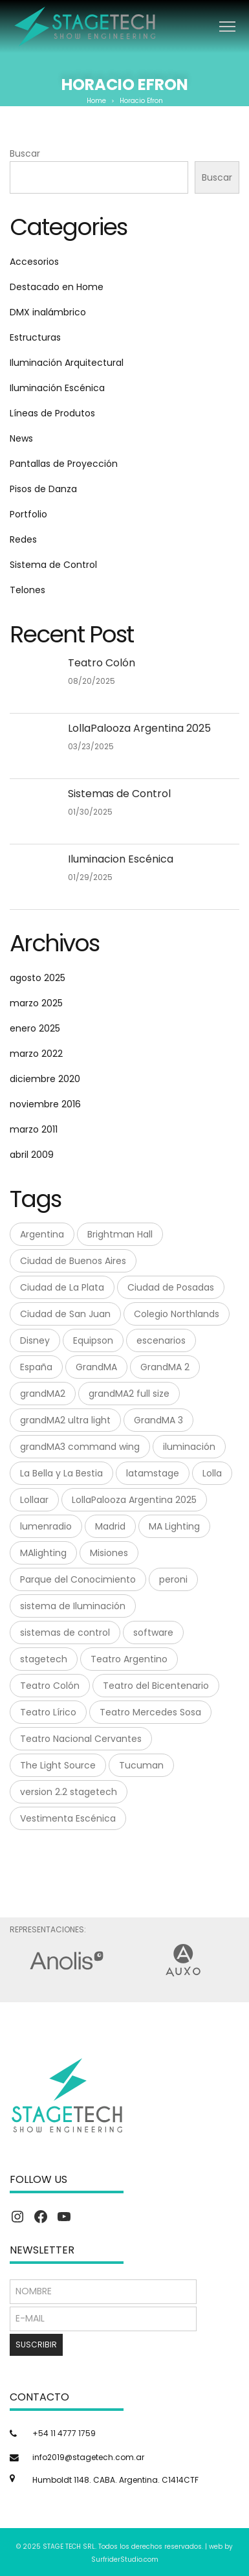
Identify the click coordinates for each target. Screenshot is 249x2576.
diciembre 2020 (45, 1078)
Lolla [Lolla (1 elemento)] (212, 1473)
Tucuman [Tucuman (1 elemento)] (141, 1765)
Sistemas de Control (119, 793)
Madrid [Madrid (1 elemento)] (110, 1526)
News (21, 438)
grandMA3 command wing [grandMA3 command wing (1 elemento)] (80, 1446)
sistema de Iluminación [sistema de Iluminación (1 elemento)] (72, 1605)
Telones (27, 589)
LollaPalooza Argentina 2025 (139, 728)
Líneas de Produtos (52, 413)
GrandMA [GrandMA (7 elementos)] (96, 1367)
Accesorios (34, 261)
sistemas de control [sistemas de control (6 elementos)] (65, 1632)
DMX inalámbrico (48, 312)
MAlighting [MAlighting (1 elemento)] (43, 1552)
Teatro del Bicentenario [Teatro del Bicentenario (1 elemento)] (156, 1685)
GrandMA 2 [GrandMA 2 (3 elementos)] (164, 1367)
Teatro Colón (101, 662)
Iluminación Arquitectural (67, 362)
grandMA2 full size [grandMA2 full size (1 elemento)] (129, 1393)
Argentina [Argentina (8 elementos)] (42, 1234)
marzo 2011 (34, 1129)
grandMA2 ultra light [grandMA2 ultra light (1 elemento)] (65, 1420)
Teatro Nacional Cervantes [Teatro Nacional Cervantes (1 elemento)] (81, 1738)
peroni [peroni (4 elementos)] (173, 1579)
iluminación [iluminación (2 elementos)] (189, 1446)
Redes (23, 539)
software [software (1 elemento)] (153, 1632)
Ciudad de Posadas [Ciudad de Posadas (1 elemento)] (170, 1287)
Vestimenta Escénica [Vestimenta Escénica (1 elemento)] (68, 1818)
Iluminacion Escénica (120, 859)
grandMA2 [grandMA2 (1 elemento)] (42, 1393)
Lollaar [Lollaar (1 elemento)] (34, 1499)
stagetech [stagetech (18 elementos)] (43, 1659)
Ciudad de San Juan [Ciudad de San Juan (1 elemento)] (65, 1313)
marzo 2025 (36, 1003)
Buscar (25, 153)
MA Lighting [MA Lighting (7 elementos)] (174, 1526)
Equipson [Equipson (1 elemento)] (93, 1340)
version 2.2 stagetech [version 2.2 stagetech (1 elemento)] (68, 1791)
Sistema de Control (53, 564)
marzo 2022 (36, 1053)
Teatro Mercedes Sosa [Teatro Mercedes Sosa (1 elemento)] (150, 1712)
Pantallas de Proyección (64, 463)
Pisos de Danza (43, 488)
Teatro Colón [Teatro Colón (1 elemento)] (50, 1685)
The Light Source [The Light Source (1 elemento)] (58, 1765)
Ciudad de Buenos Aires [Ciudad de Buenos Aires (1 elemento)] (73, 1260)
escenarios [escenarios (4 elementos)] (161, 1340)
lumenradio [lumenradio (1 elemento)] (46, 1526)
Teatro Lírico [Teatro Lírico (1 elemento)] (48, 1712)
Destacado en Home (56, 286)
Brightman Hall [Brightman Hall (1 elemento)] (120, 1234)
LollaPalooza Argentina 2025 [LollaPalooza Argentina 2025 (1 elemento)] (134, 1499)
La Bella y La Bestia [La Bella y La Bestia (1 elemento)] (61, 1473)
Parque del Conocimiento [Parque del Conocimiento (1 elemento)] (78, 1579)
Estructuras (35, 337)
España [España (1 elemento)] (36, 1367)
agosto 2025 (37, 977)
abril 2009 (32, 1154)
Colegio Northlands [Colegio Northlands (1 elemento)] (176, 1313)
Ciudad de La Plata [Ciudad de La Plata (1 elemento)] (62, 1287)
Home (96, 101)
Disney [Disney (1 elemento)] (35, 1340)
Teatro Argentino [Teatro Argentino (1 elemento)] (129, 1659)
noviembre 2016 (45, 1104)
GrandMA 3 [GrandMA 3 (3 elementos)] (158, 1420)
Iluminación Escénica (57, 387)
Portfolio (28, 514)
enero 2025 (35, 1028)
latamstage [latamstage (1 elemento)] (152, 1473)
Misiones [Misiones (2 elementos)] (109, 1552)
